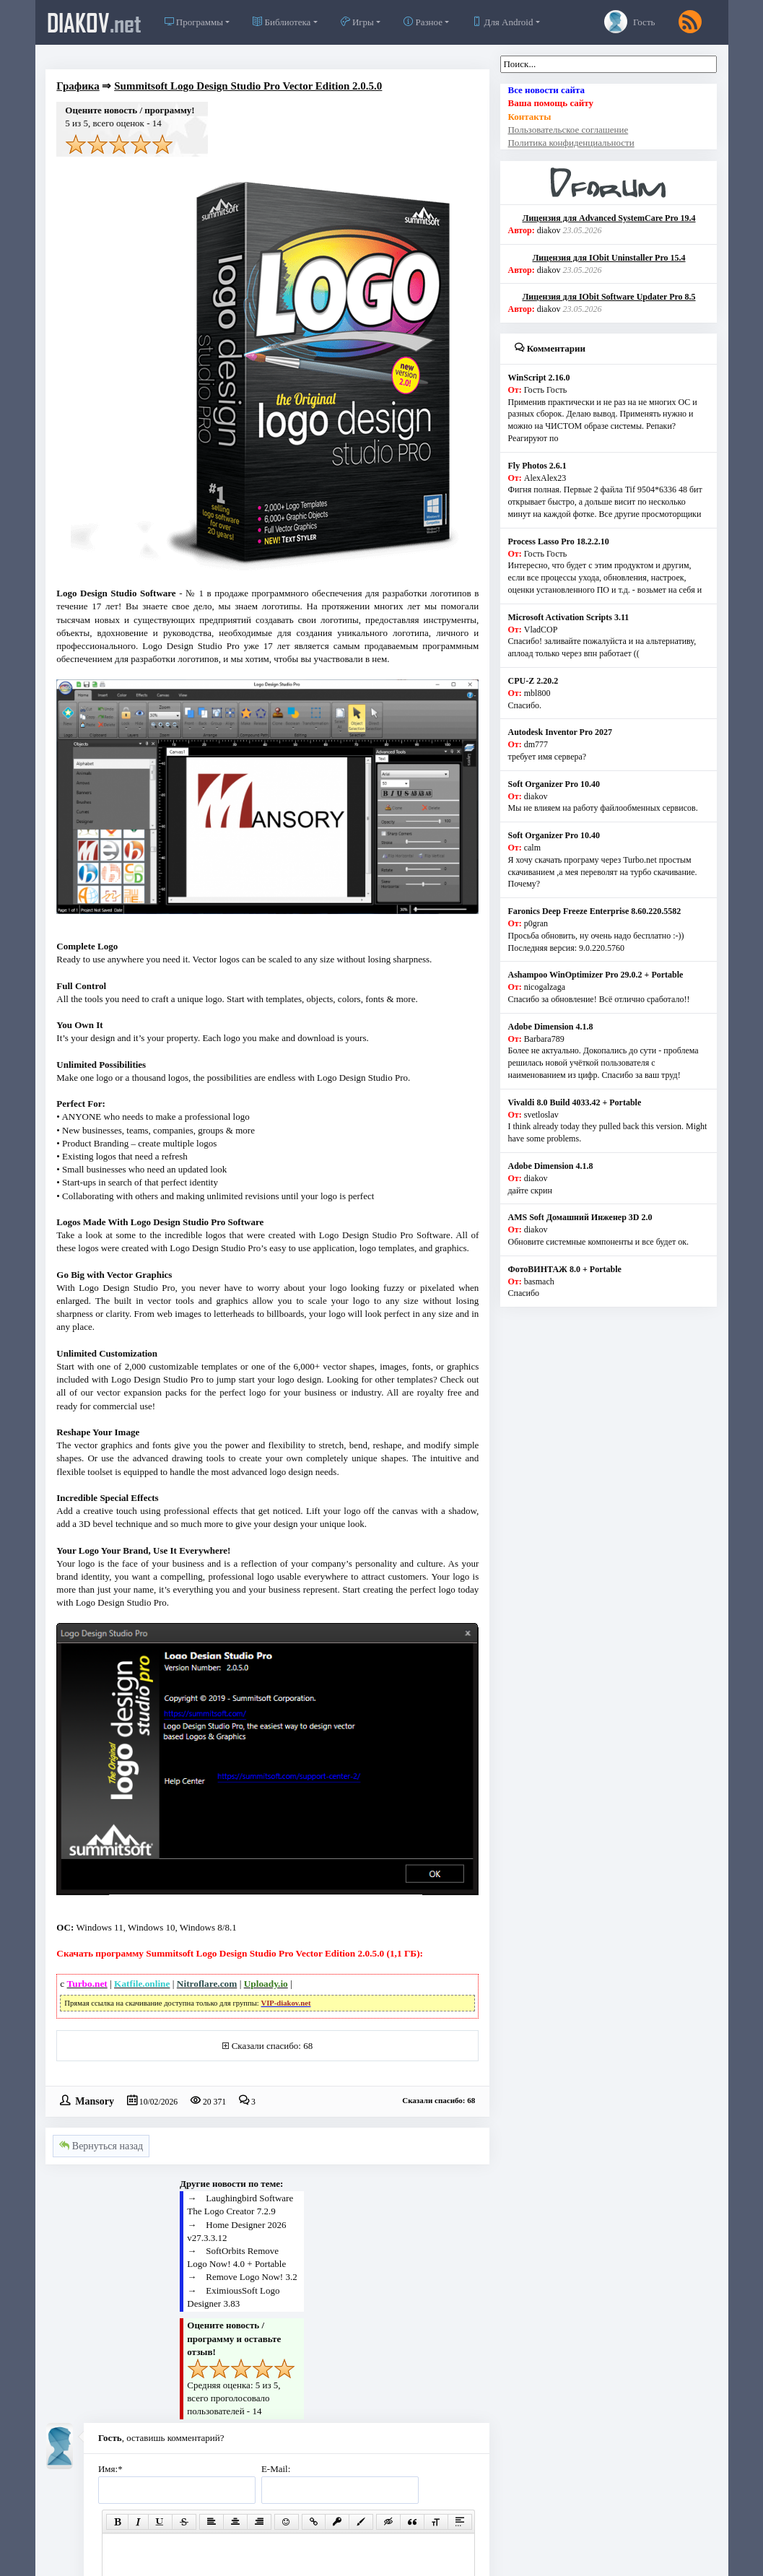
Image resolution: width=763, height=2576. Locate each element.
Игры (357, 22)
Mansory (94, 2100)
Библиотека (281, 22)
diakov (94, 22)
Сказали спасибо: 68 (272, 2045)
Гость (629, 21)
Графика (77, 86)
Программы (194, 22)
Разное (423, 22)
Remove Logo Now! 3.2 (251, 2276)
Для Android (502, 22)
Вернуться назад (101, 2146)
